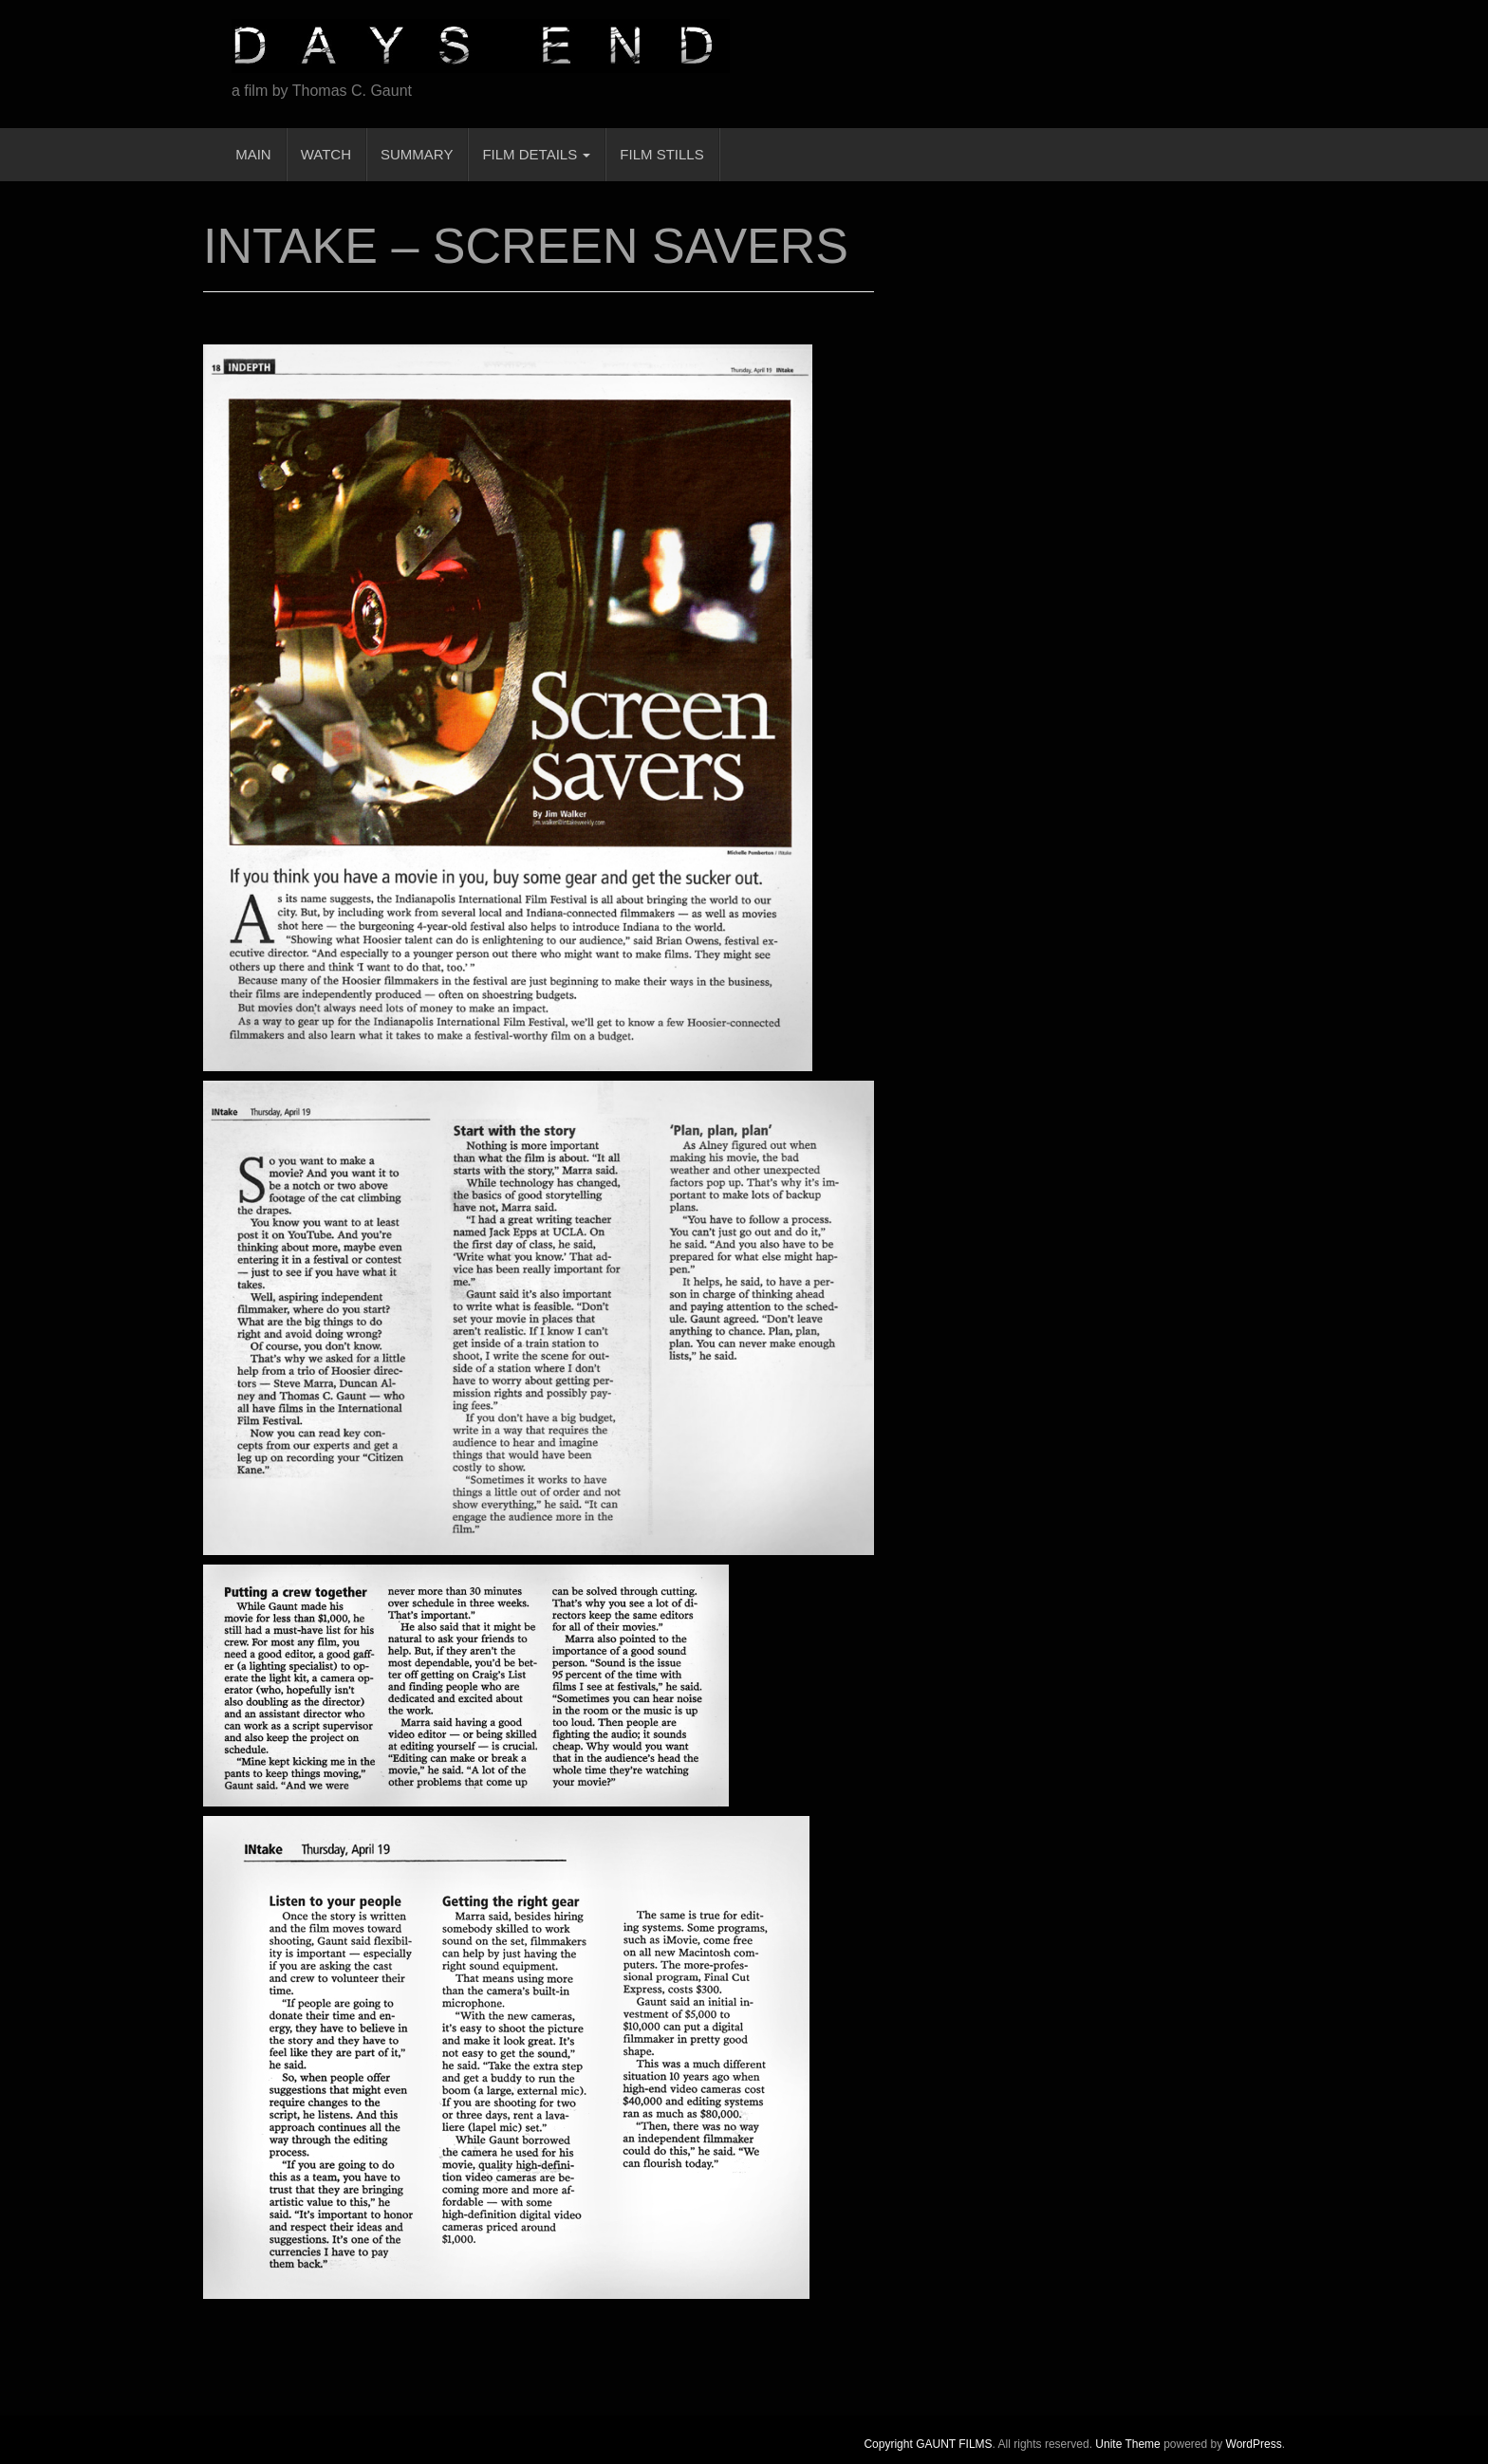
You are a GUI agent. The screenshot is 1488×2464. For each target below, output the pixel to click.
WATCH (326, 154)
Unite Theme (1127, 2444)
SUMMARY (417, 154)
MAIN (251, 154)
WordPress (1254, 2444)
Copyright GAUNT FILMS (928, 2444)
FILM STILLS (661, 154)
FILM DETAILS (536, 154)
